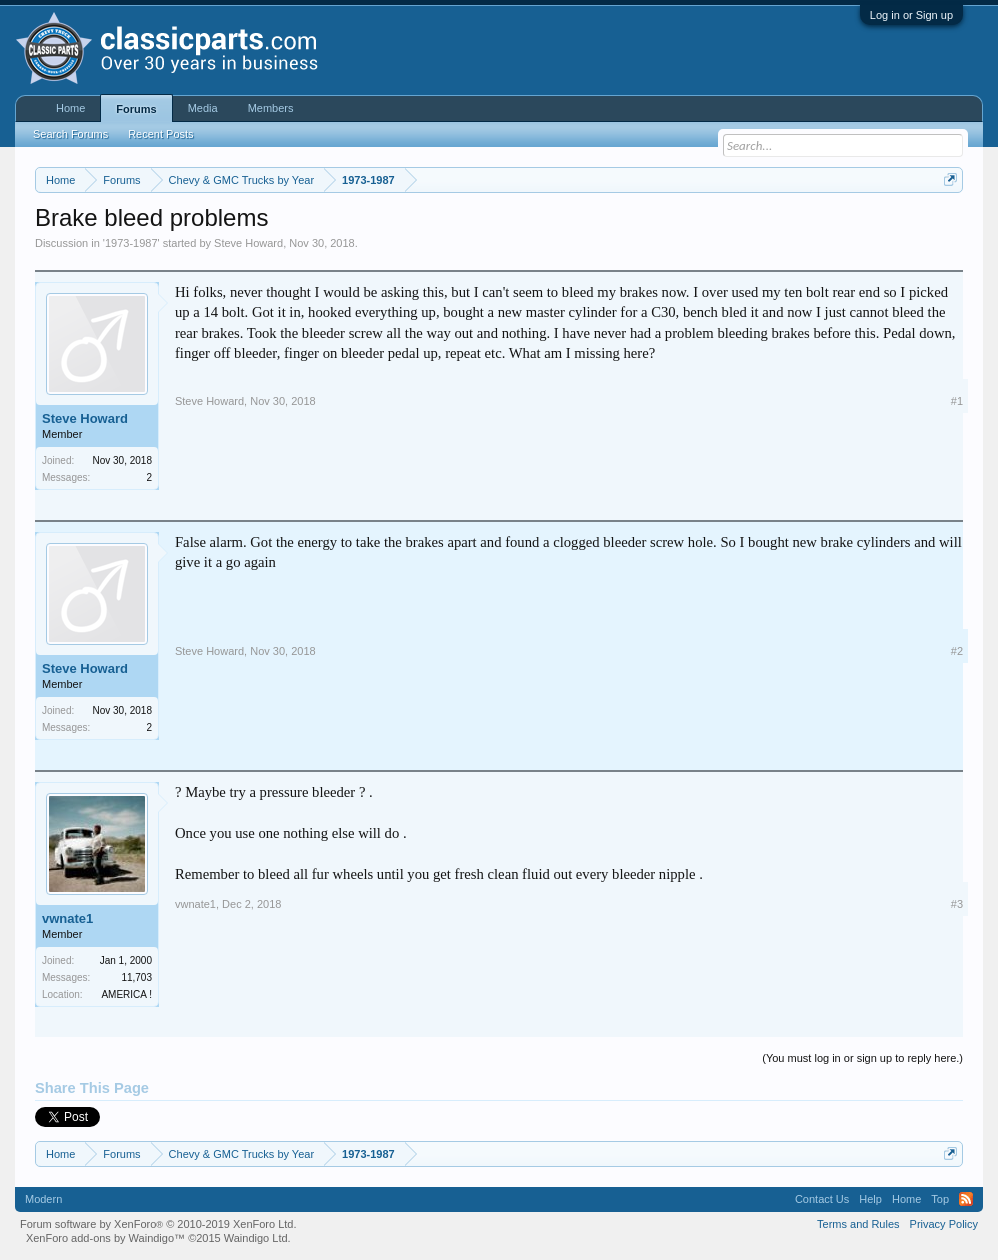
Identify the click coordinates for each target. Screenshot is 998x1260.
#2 (957, 651)
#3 (957, 904)
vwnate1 (67, 918)
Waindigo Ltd (256, 1238)
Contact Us (822, 1199)
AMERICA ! (126, 994)
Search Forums (70, 134)
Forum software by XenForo (158, 1224)
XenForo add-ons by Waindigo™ (105, 1238)
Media (203, 108)
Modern (43, 1199)
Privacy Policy (944, 1224)
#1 (957, 401)
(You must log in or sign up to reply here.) (862, 1058)
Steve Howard (248, 243)
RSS (966, 1199)
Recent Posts (160, 134)
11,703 (136, 977)
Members (271, 108)
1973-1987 (131, 243)
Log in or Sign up (911, 15)
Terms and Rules (858, 1224)
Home (70, 108)
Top (940, 1199)
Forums (136, 109)
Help (870, 1199)
